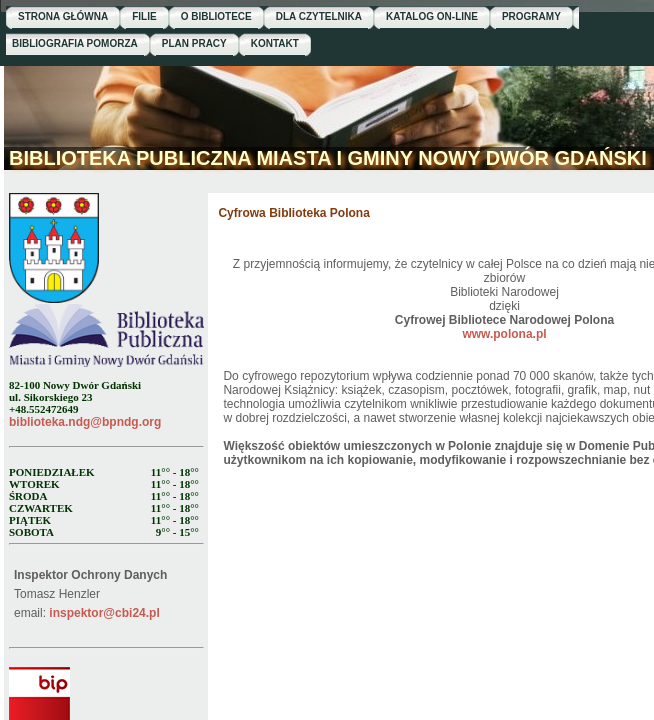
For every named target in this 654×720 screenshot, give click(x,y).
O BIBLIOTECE (216, 16)
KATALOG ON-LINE (432, 16)
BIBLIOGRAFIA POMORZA (75, 43)
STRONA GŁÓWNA (63, 16)
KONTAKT (275, 43)
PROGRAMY (531, 16)
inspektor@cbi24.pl (104, 613)
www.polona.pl (504, 334)
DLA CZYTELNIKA (319, 16)
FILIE (144, 16)
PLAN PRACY (194, 43)
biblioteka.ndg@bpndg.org (85, 422)
